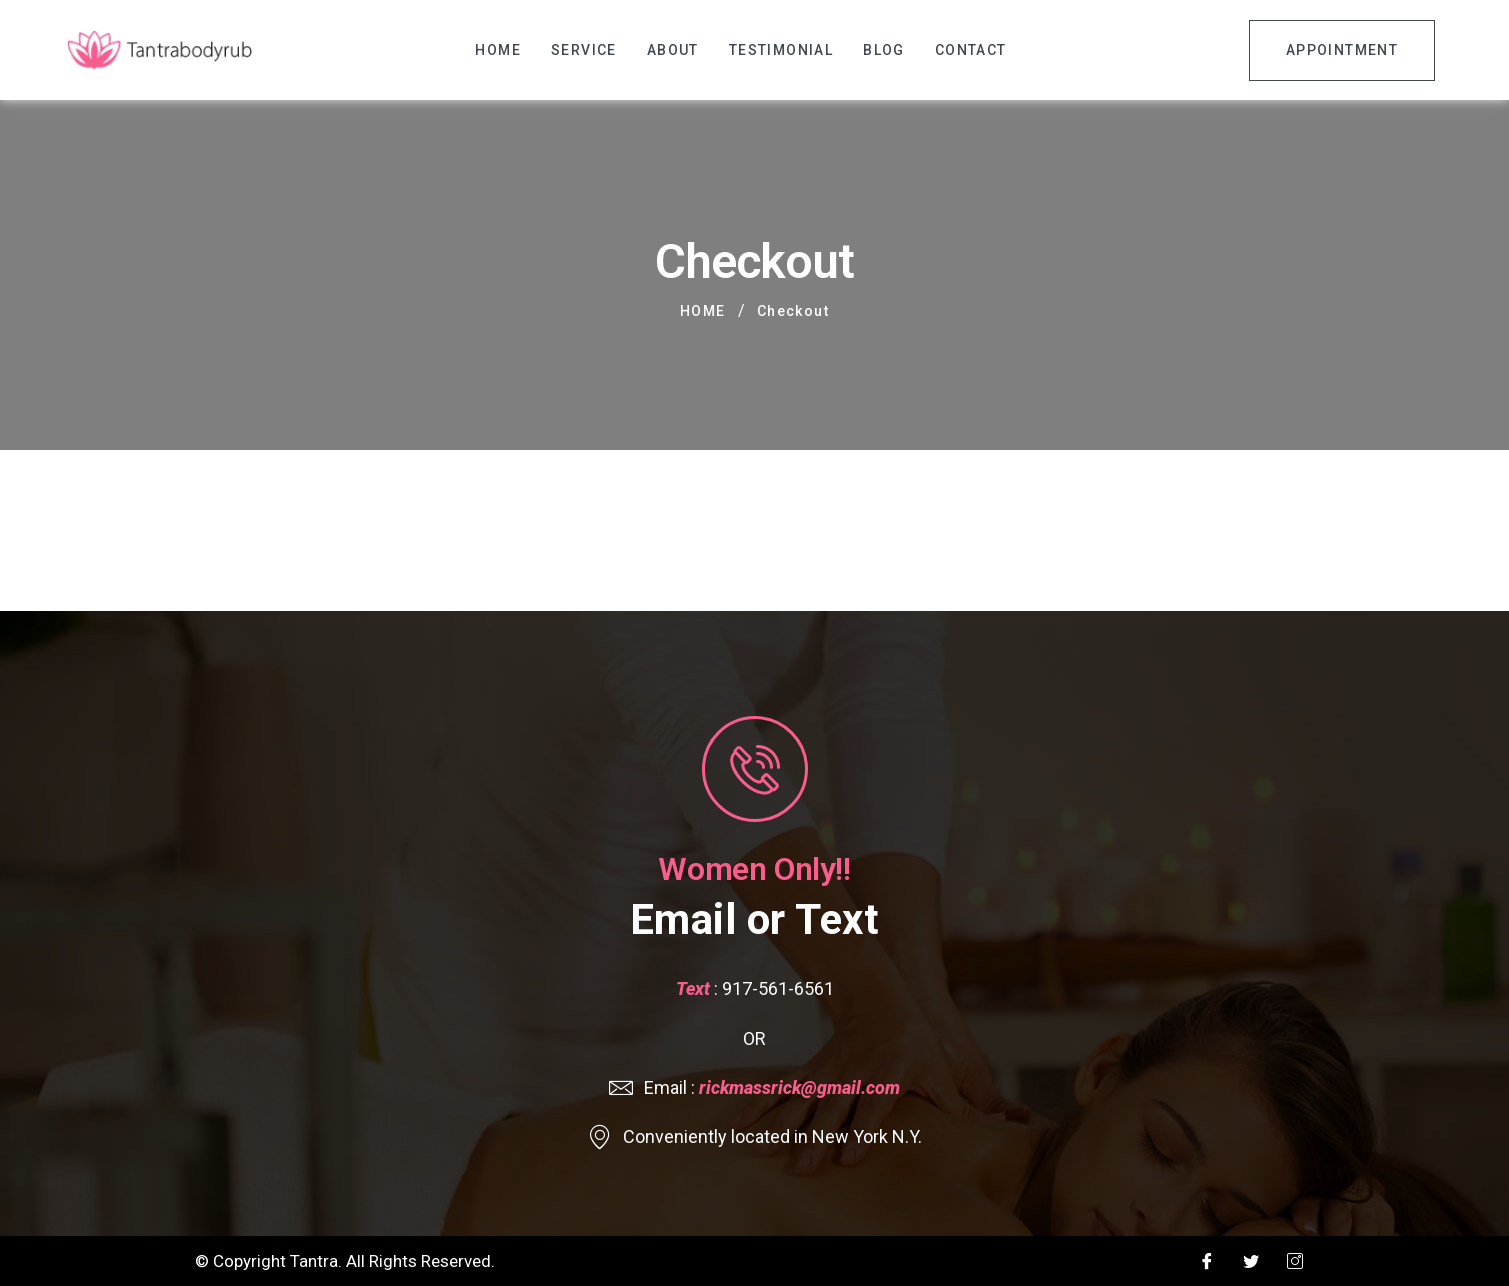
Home (498, 50)
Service (584, 50)
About (673, 50)
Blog (884, 50)
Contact (971, 50)
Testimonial (781, 50)
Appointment (1342, 50)
